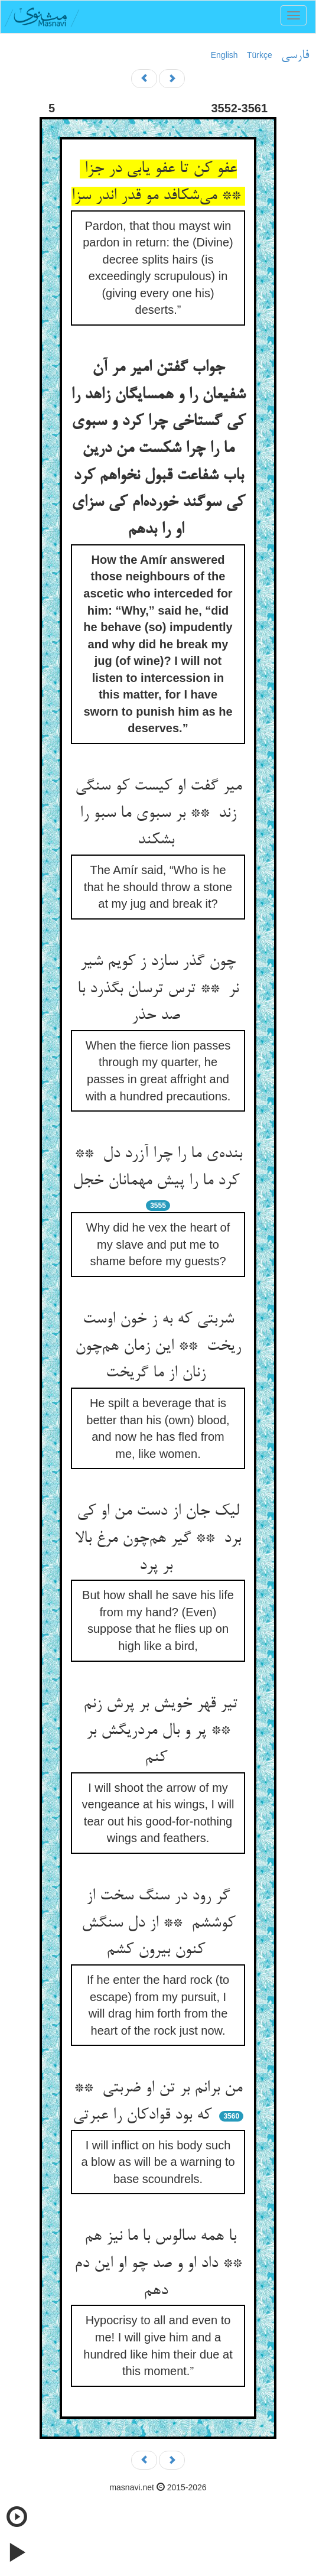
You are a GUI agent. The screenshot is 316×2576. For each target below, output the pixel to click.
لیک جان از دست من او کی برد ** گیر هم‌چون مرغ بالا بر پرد (158, 1538)
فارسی (295, 55)
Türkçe (259, 55)
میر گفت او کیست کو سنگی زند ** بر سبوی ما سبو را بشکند (158, 813)
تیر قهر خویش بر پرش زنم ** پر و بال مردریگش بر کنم (158, 1731)
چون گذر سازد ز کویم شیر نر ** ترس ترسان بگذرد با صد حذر (158, 989)
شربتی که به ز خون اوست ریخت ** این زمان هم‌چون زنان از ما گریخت (158, 1346)
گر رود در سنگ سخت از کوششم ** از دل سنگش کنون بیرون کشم (158, 1923)
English (224, 55)
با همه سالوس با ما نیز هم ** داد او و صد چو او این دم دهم (158, 2263)
